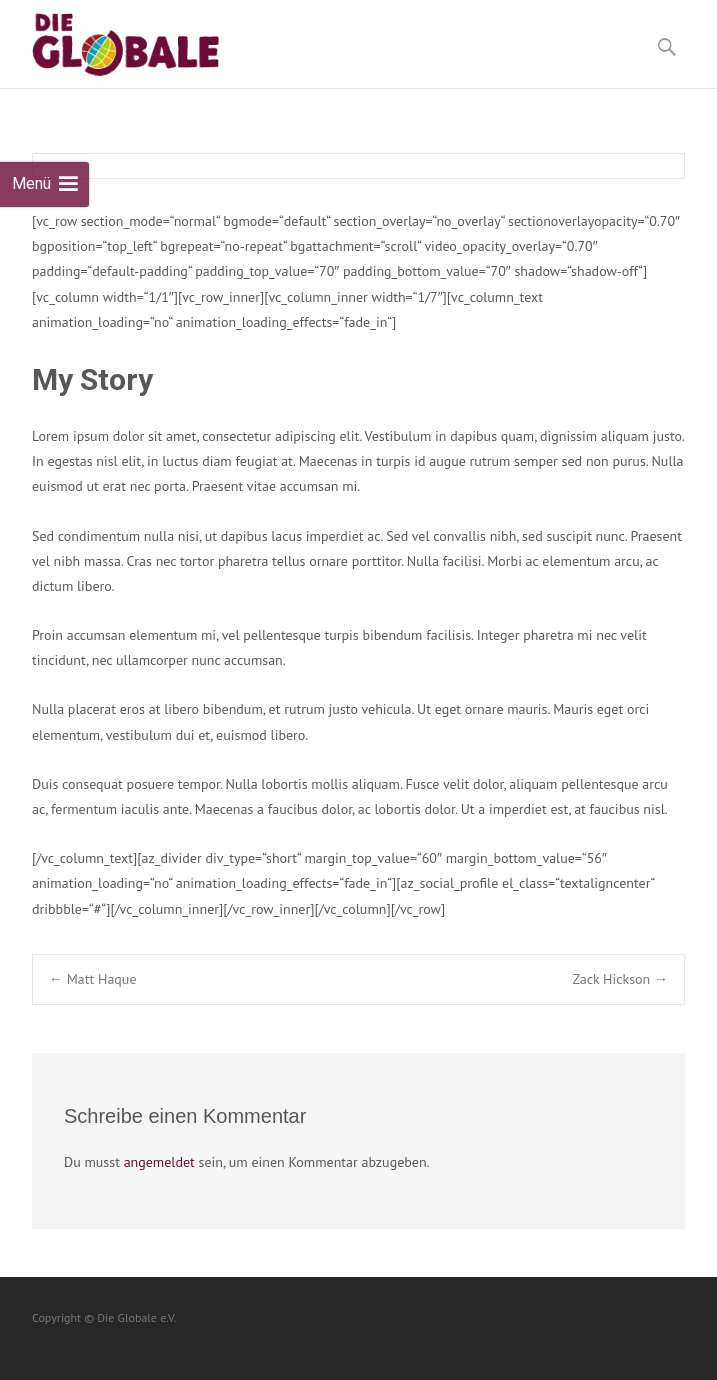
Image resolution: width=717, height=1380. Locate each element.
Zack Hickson (620, 979)
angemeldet (159, 1162)
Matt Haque (93, 979)
